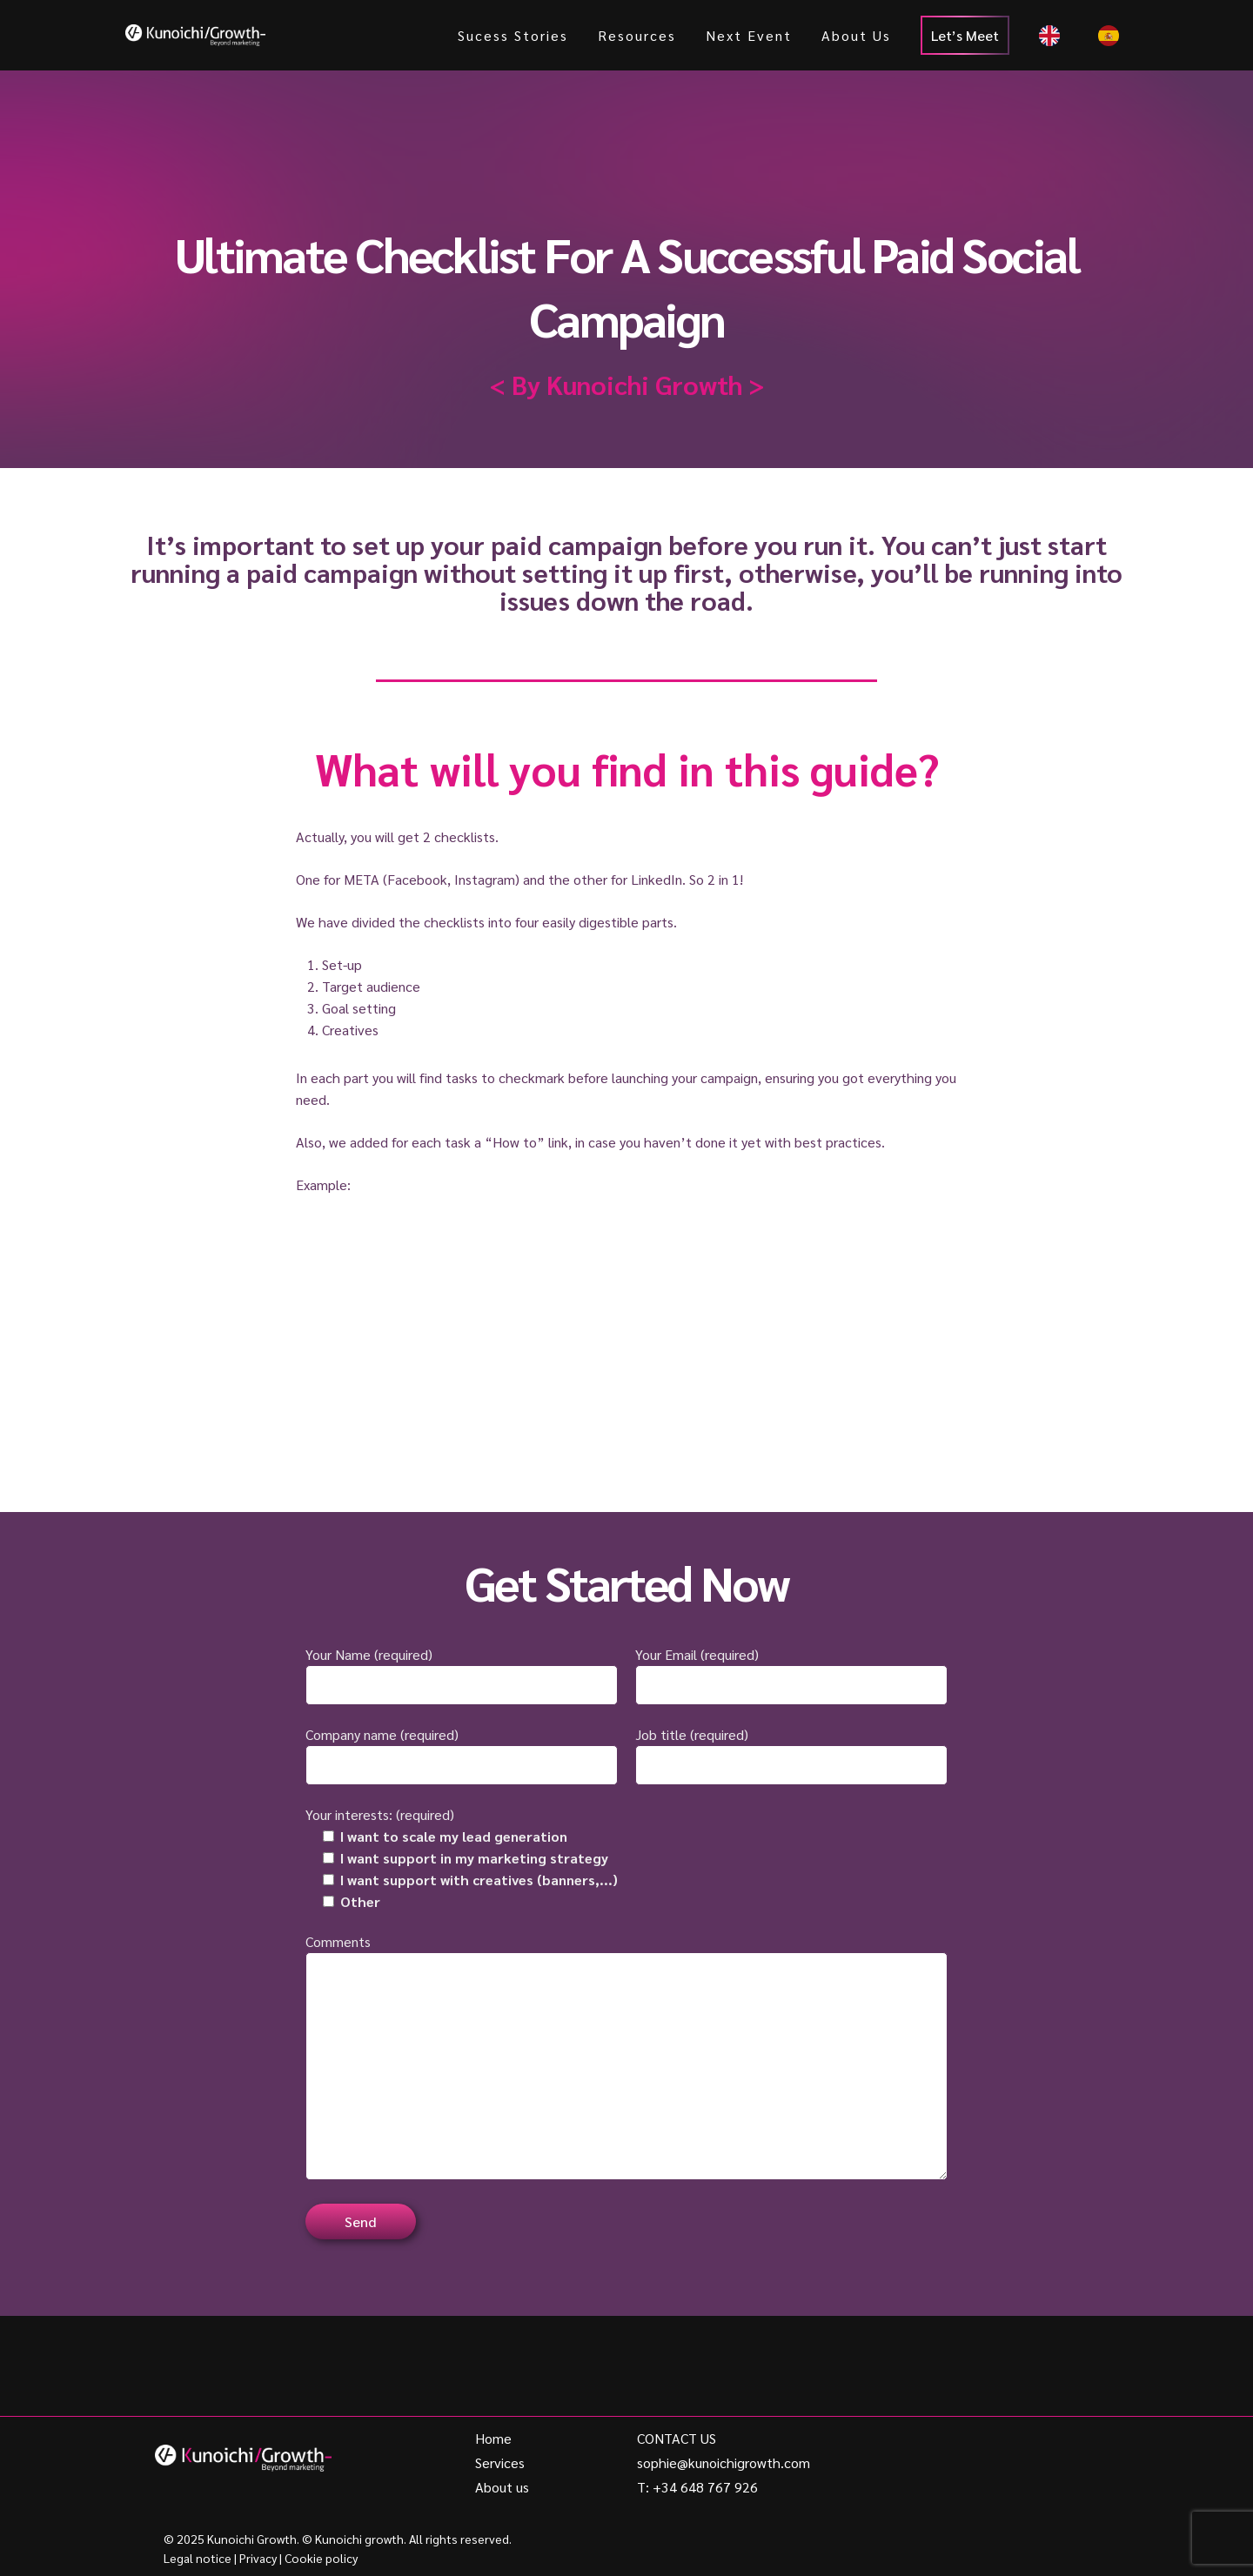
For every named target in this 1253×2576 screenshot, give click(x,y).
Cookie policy (321, 2558)
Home (493, 2438)
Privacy (258, 2558)
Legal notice (197, 2558)
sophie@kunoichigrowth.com (723, 2462)
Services (500, 2462)
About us (502, 2487)
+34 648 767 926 (705, 2487)
